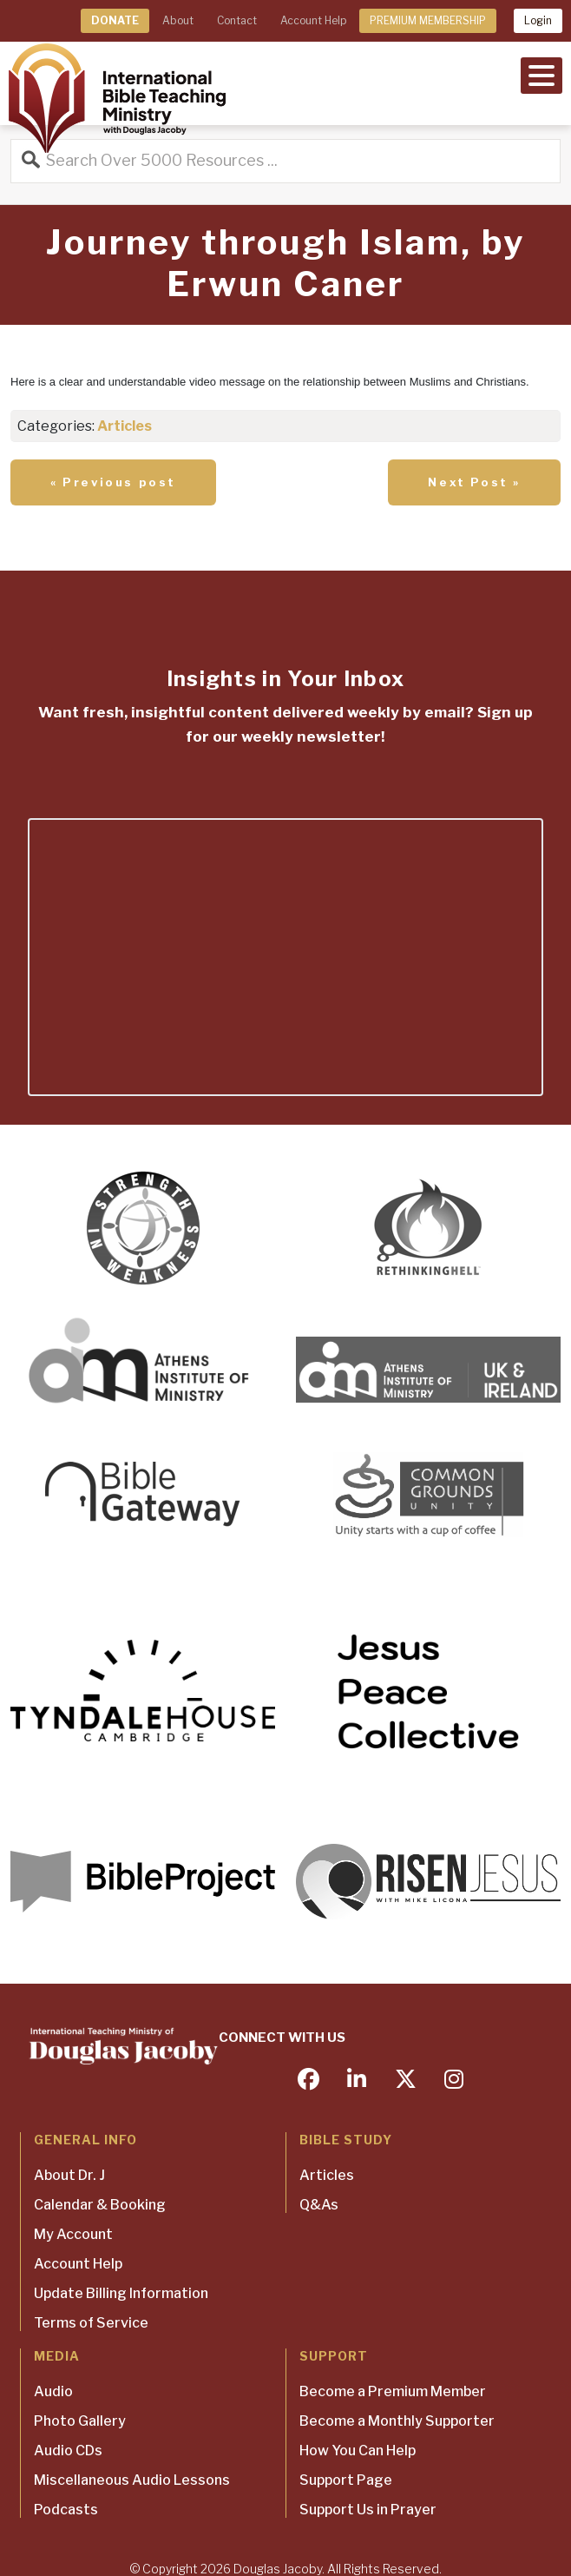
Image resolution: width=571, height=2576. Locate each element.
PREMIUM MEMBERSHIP (428, 20)
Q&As (318, 2204)
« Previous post (113, 482)
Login (538, 20)
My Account (73, 2234)
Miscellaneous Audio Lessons (132, 2480)
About (178, 20)
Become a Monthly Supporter (397, 2421)
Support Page (345, 2480)
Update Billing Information (121, 2293)
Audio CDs (68, 2450)
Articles (124, 426)
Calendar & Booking (100, 2204)
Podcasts (66, 2509)
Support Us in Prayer (367, 2509)
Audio (53, 2391)
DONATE (115, 20)
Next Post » (474, 482)
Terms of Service (91, 2323)
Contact (237, 20)
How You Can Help (357, 2450)
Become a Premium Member (392, 2391)
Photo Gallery (80, 2421)
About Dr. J (69, 2175)
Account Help (313, 20)
